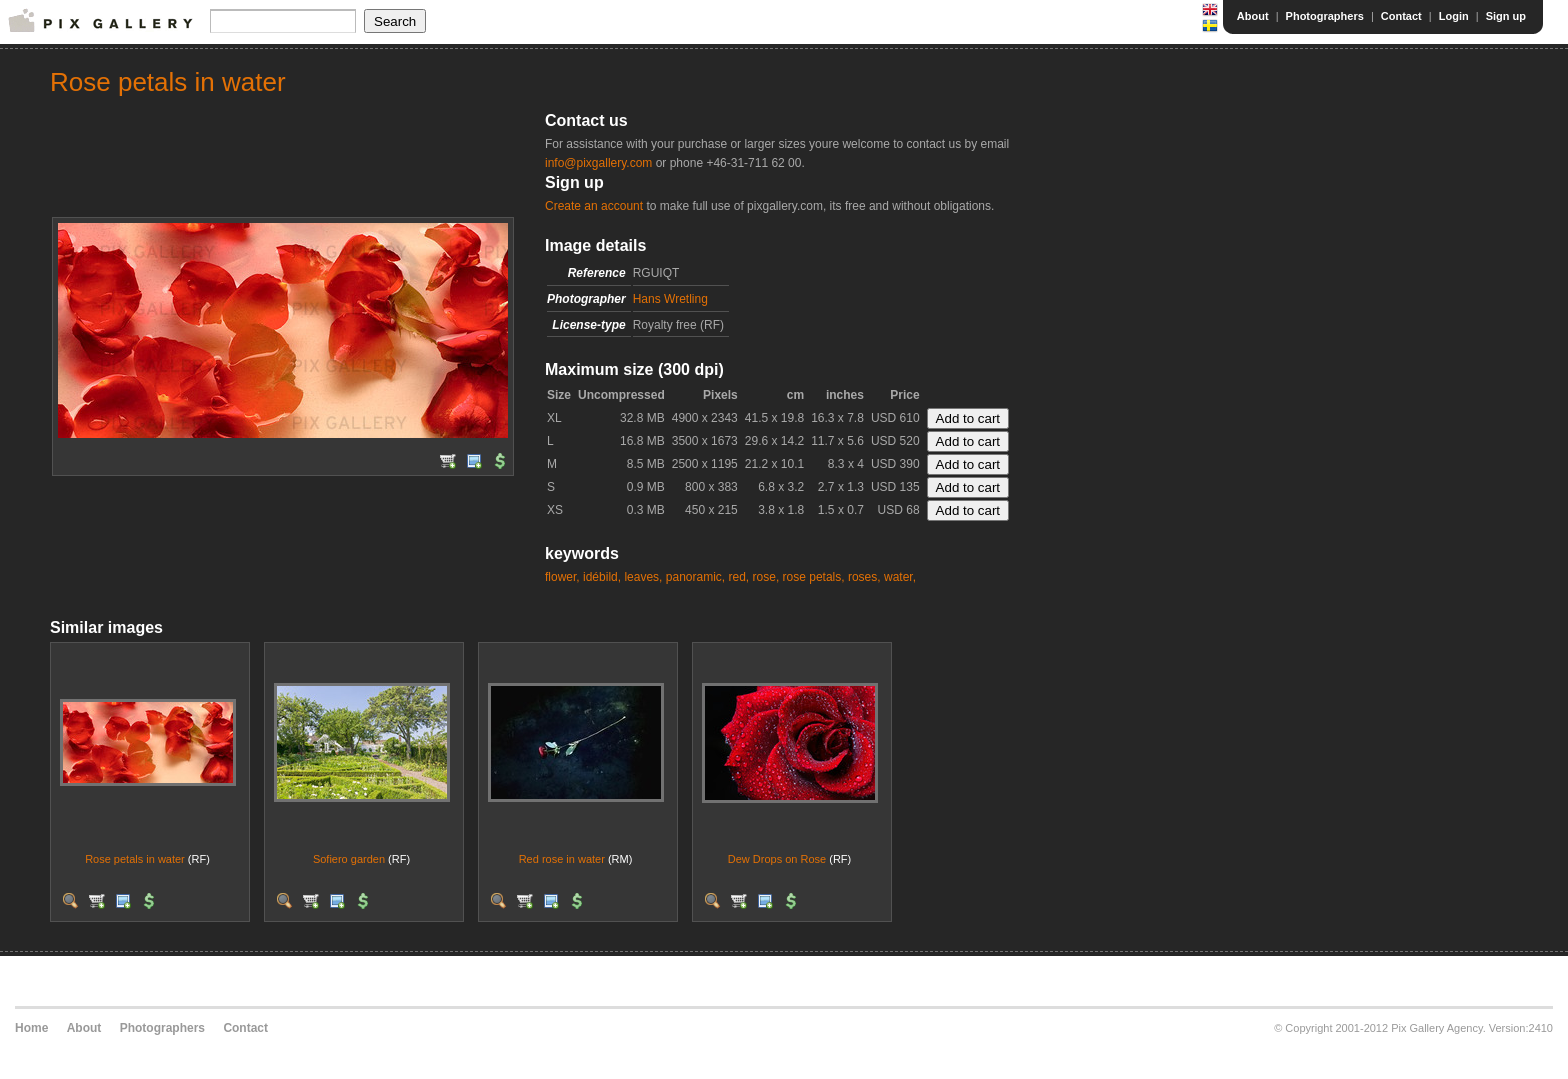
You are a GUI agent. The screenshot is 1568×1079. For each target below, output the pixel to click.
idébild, (602, 577)
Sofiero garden (349, 859)
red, (739, 577)
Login (1454, 16)
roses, (864, 577)
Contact (1401, 16)
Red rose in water (562, 859)
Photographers (1325, 16)
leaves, (643, 577)
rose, (766, 577)
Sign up (1506, 16)
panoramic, (695, 577)
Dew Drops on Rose (777, 859)
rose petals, (814, 577)
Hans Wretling (670, 299)
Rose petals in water (135, 859)
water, (900, 577)
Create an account (594, 206)
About (1253, 16)
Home (31, 1028)
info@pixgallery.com (598, 163)
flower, (562, 577)
